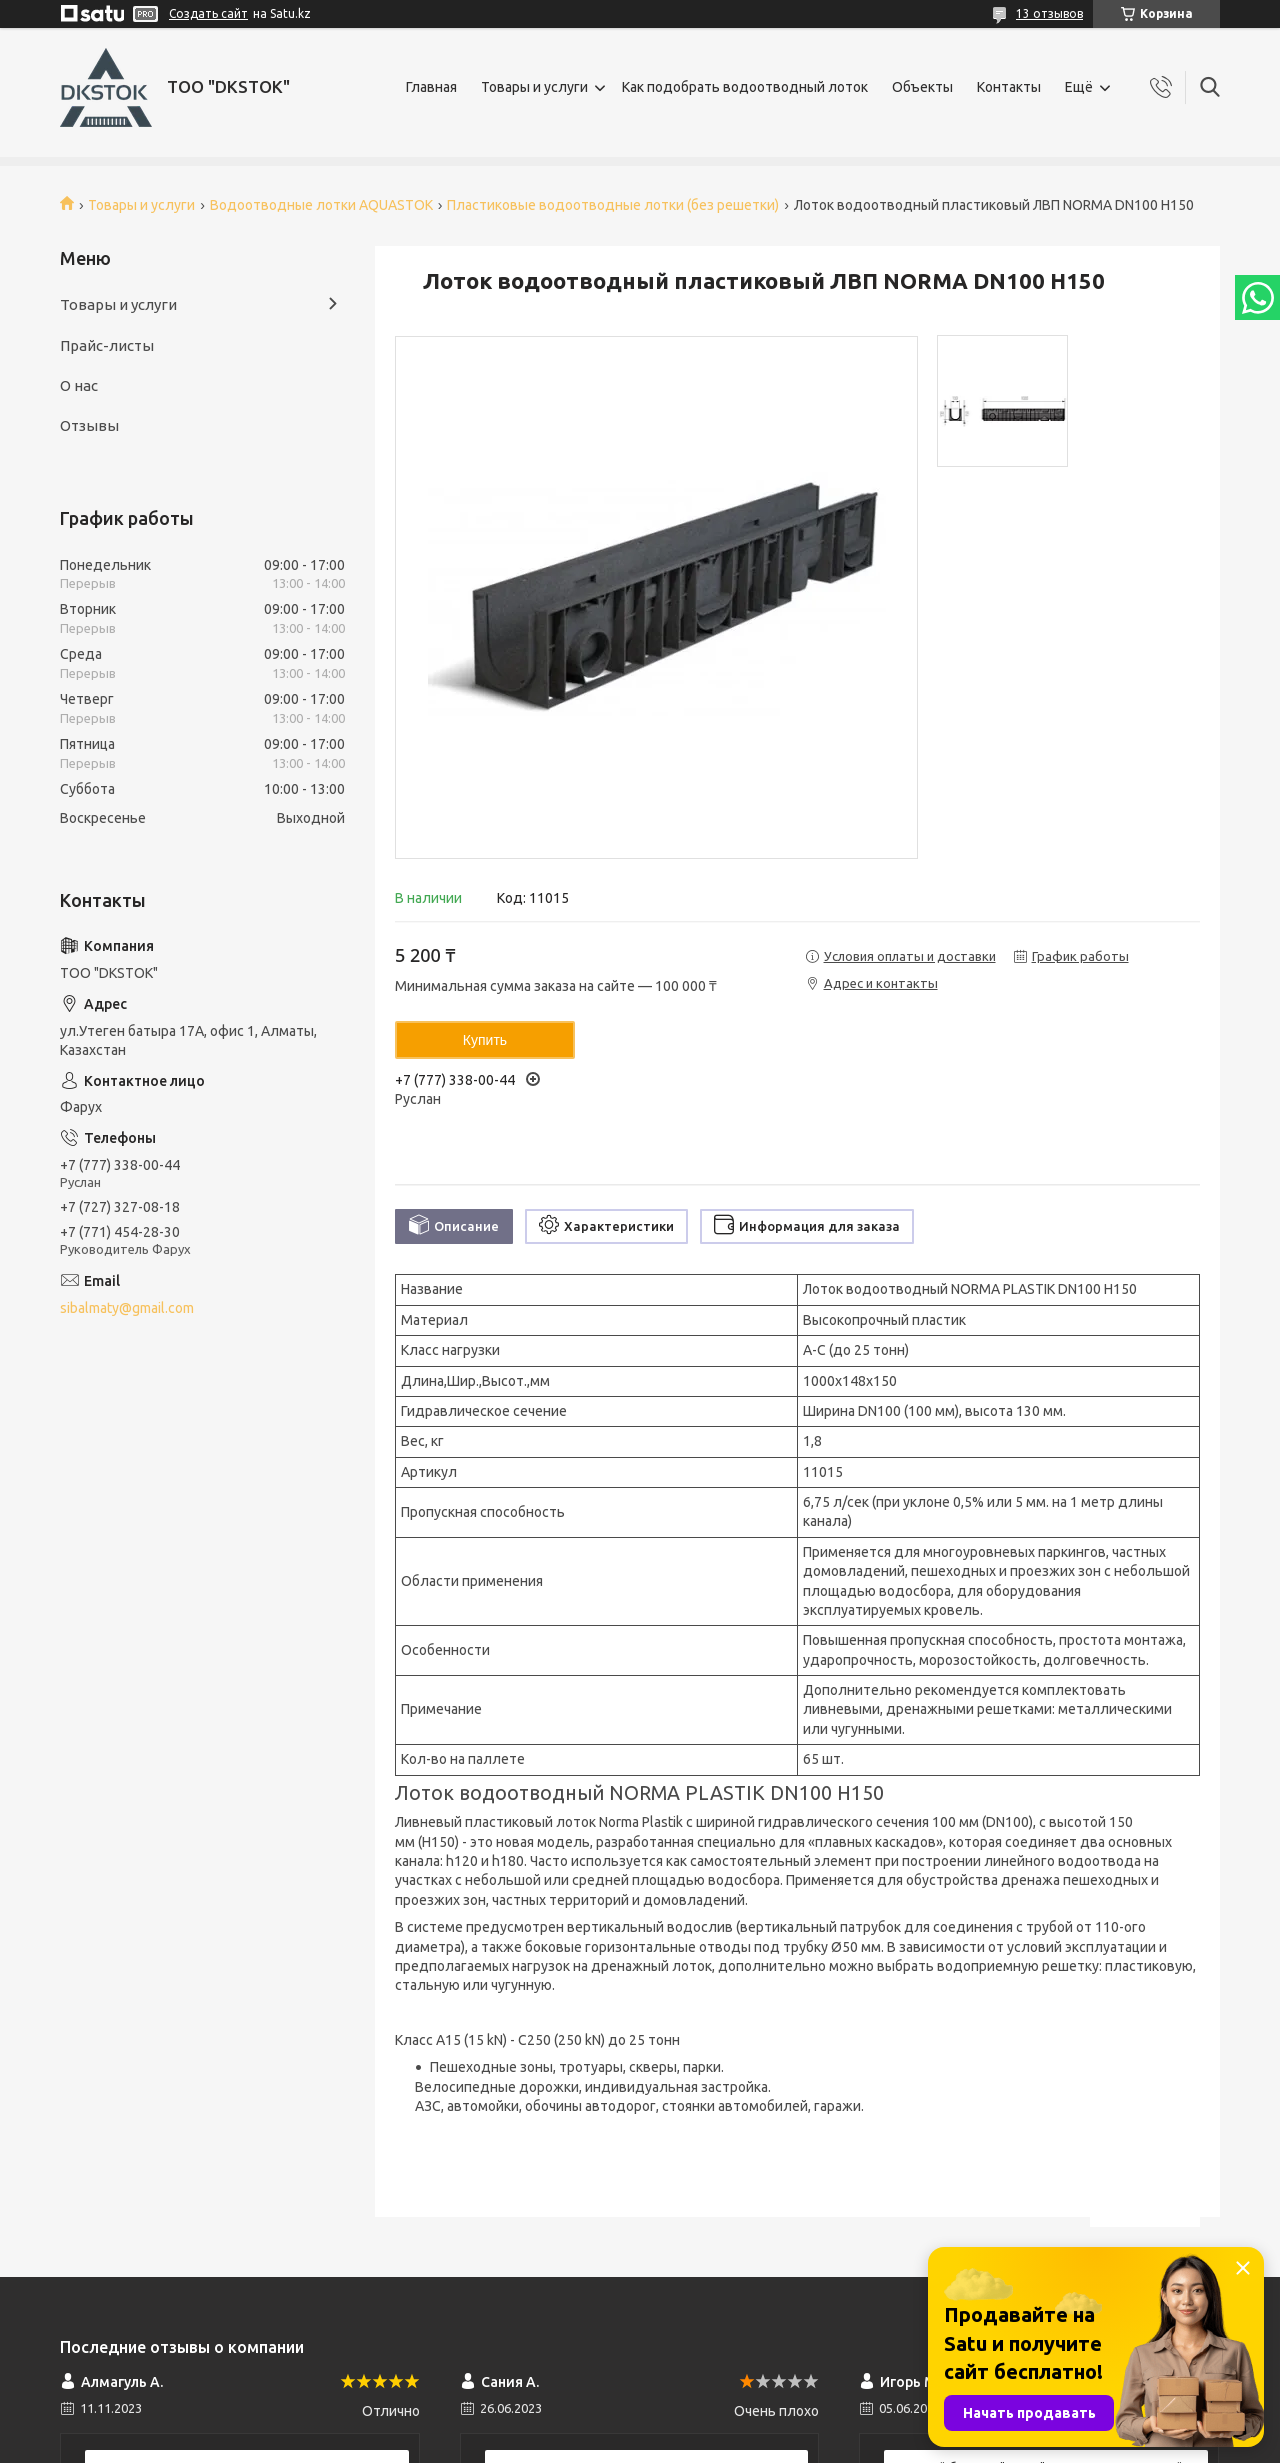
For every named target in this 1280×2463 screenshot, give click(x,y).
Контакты (1009, 87)
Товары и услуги (534, 87)
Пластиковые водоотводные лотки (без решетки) (613, 205)
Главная (431, 87)
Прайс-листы (107, 345)
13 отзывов (1049, 13)
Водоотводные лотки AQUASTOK (321, 205)
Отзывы (89, 425)
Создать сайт (208, 13)
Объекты (922, 87)
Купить (485, 1040)
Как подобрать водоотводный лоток (745, 87)
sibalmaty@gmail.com (127, 1308)
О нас (79, 385)
